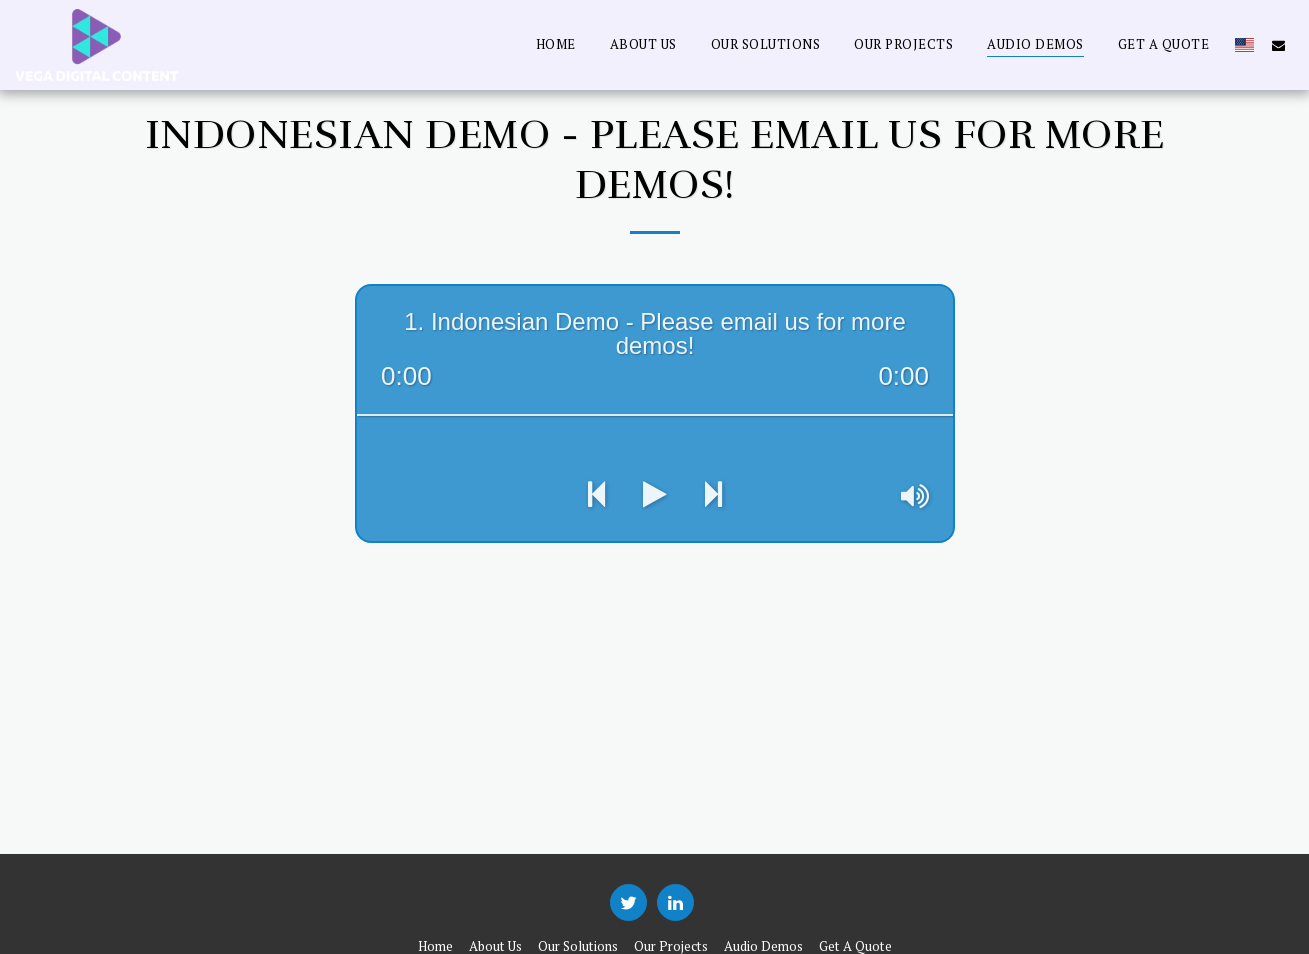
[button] (1278, 45)
